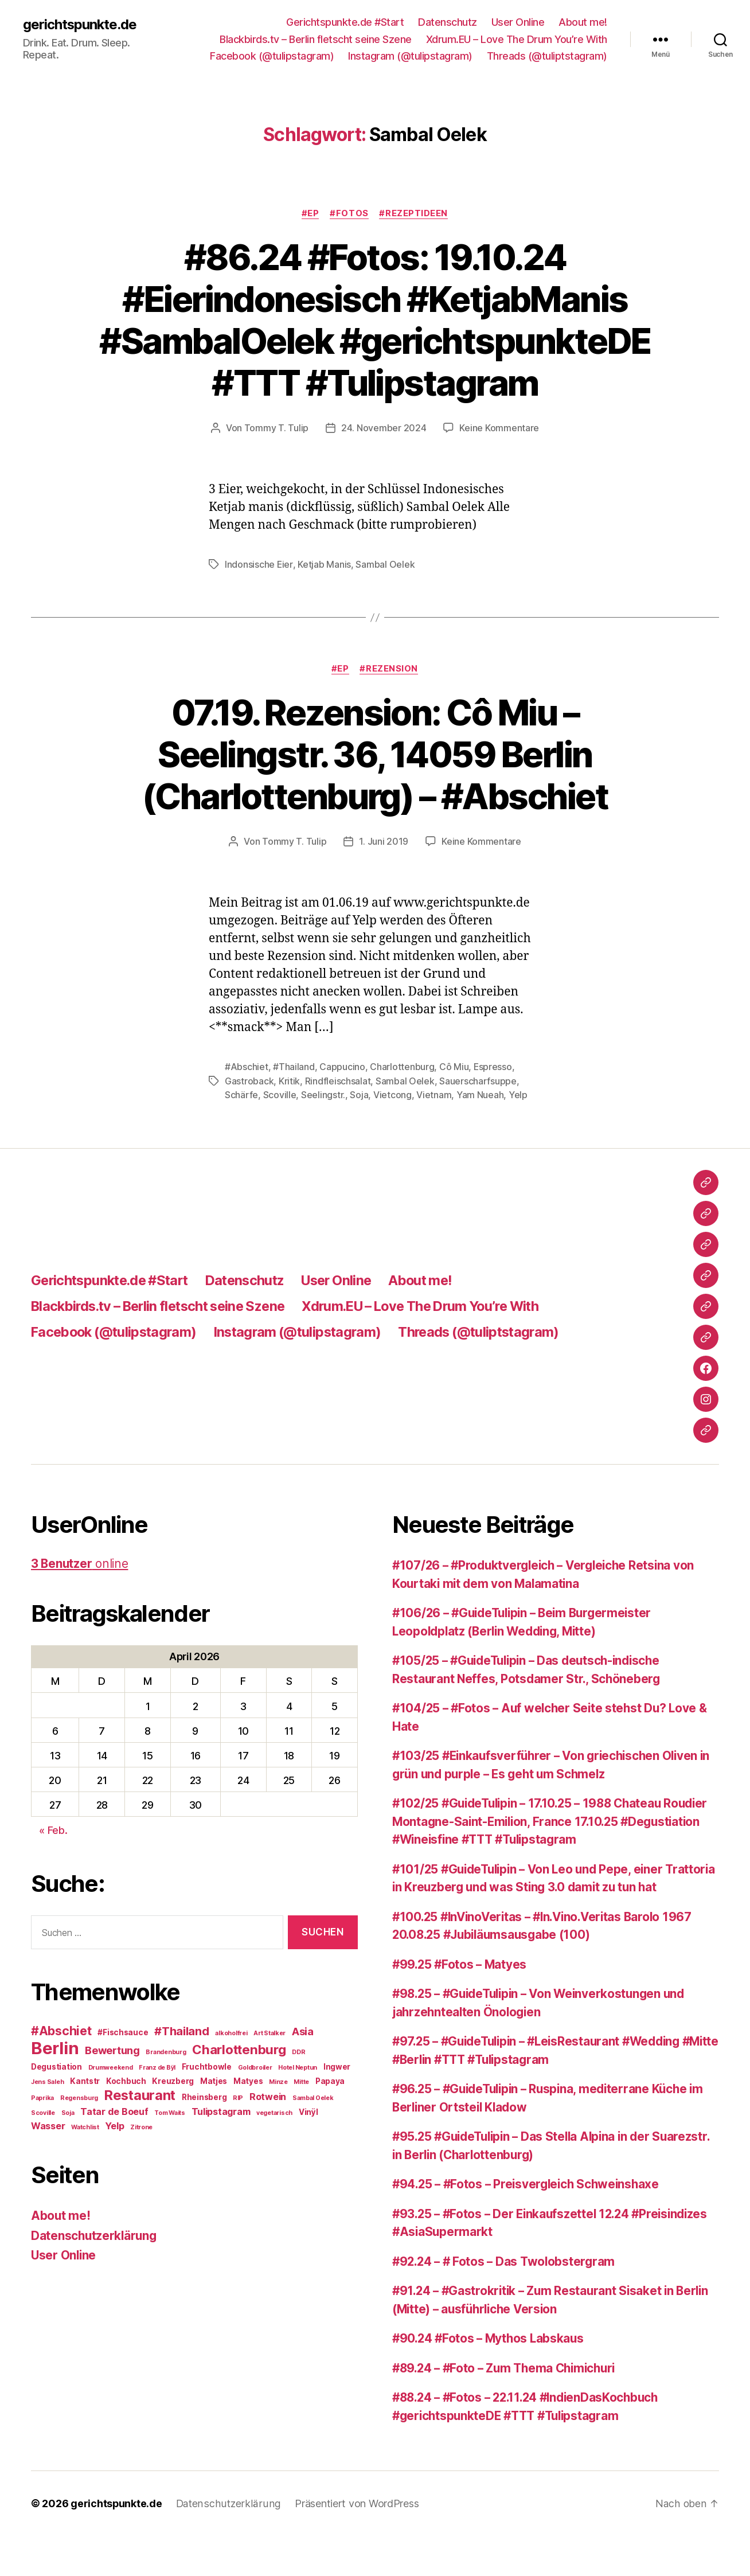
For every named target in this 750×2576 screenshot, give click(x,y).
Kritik (289, 1121)
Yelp (518, 1135)
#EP (310, 213)
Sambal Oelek (385, 605)
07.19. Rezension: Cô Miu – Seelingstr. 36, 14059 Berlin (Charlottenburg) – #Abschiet (375, 796)
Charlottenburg (402, 1108)
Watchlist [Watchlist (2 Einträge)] (85, 2167)
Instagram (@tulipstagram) (410, 56)
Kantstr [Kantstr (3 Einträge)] (85, 2120)
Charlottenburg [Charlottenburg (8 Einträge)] (239, 2089)
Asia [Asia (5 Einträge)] (303, 2070)
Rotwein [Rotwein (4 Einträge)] (267, 2136)
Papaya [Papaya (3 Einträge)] (330, 2120)
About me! (582, 22)
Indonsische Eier (259, 605)
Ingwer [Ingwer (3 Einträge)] (336, 2106)
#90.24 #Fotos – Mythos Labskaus (490, 2378)
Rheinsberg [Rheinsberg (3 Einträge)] (204, 2136)
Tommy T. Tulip (276, 469)
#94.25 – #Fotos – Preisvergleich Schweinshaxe (529, 2224)
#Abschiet (246, 1108)
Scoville (279, 1135)
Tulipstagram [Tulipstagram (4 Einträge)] (221, 2151)
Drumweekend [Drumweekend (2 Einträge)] (110, 2107)
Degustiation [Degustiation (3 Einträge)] (56, 2106)
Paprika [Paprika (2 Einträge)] (42, 2137)
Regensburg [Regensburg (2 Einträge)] (79, 2137)
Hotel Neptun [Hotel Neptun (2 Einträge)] (297, 2107)
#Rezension (390, 710)
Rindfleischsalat (338, 1121)
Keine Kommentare (499, 469)
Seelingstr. (323, 1135)
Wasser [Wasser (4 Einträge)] (48, 2165)
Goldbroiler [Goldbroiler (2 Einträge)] (255, 2107)
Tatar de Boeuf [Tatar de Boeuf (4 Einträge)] (114, 2151)
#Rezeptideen (414, 213)
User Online (518, 22)
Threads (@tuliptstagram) (547, 56)
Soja (359, 1135)
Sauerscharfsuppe (478, 1121)
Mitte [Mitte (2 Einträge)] (301, 2121)
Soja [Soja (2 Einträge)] (68, 2152)
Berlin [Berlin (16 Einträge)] (55, 2088)
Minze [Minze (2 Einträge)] (278, 2121)
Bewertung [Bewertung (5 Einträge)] (112, 2089)
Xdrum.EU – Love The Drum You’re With (516, 39)
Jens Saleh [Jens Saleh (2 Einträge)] (47, 2121)
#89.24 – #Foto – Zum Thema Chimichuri (508, 2408)
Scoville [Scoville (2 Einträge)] (43, 2152)
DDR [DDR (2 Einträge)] (298, 2091)
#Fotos (349, 213)
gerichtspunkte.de (80, 24)
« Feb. (53, 1870)
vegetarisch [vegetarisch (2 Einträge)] (274, 2152)
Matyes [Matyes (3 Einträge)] (248, 2120)
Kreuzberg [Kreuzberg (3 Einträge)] (173, 2120)
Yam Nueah (480, 1135)
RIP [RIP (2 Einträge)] (238, 2137)
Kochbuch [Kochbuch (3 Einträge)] (126, 2120)
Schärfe (241, 1135)
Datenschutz (447, 22)
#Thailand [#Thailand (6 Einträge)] (181, 2071)
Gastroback (249, 1121)
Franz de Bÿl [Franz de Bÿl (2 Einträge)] (157, 2107)
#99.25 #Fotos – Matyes (461, 2004)
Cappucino (342, 1108)
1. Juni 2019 (383, 883)
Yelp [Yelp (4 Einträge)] (114, 2165)
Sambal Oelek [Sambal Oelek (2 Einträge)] (313, 2137)
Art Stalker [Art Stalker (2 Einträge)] (269, 2073)
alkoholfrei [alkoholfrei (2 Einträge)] (231, 2073)
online (80, 1604)
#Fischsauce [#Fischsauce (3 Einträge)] (122, 2072)
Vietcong (392, 1135)
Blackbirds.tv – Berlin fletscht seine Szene (316, 39)
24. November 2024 (383, 469)
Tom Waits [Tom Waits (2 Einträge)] (169, 2152)
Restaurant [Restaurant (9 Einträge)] (139, 2134)
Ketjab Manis (324, 605)
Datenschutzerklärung (95, 2275)
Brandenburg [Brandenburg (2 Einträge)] (166, 2091)
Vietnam (433, 1135)
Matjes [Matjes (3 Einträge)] (213, 2120)
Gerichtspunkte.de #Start (345, 22)
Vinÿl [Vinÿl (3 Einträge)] (308, 2151)
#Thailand (294, 1108)
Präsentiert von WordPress (354, 2544)
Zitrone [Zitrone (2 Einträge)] (141, 2167)
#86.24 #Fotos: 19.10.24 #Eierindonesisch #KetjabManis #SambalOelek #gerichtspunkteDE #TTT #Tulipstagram (375, 341)
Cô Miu (453, 1108)
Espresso (493, 1108)
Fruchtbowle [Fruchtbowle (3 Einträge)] (207, 2106)
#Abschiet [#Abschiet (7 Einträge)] (61, 2070)
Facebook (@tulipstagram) (272, 56)
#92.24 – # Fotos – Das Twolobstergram (506, 2301)
